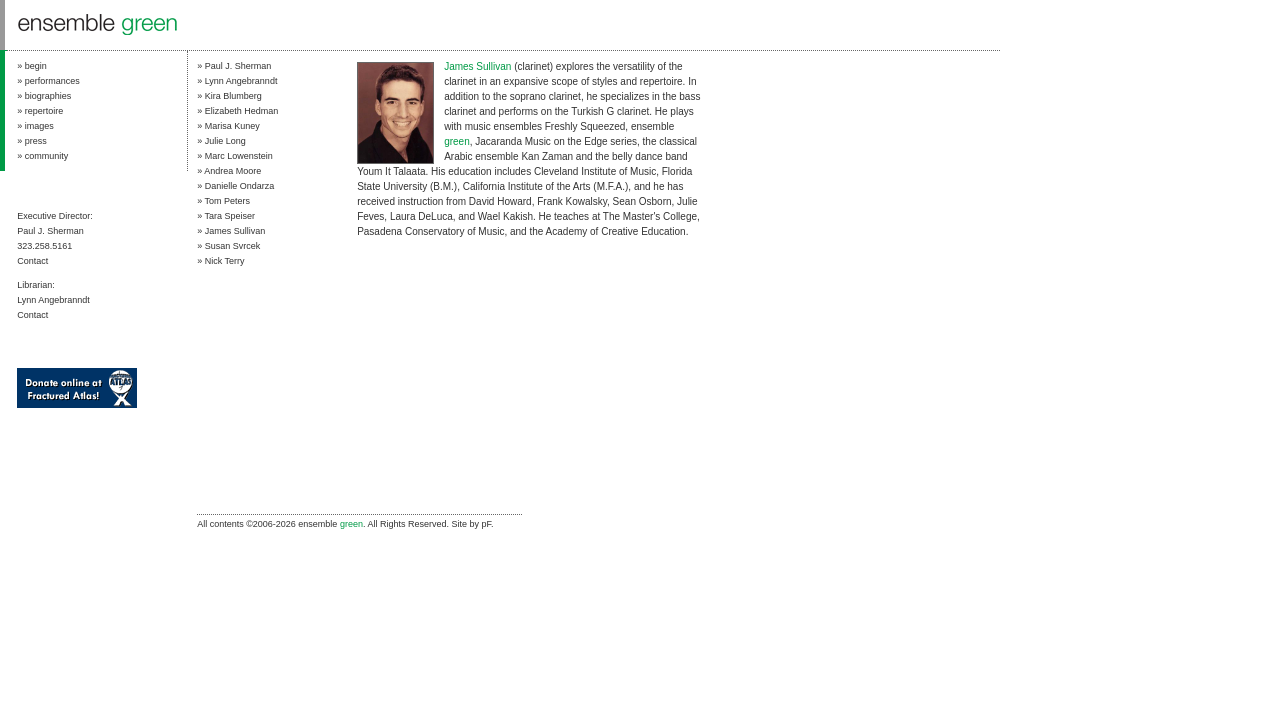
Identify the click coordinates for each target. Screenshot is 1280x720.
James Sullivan (235, 231)
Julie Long (225, 141)
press (36, 141)
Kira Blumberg (233, 96)
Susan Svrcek (233, 246)
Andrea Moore (232, 171)
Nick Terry (225, 261)
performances (52, 81)
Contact (32, 261)
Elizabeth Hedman (242, 111)
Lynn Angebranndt (241, 81)
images (39, 126)
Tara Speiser (229, 216)
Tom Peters (227, 201)
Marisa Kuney (232, 126)
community (47, 156)
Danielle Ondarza (240, 186)
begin (36, 66)
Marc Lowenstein (239, 156)
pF (486, 524)
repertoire (44, 111)
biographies (48, 96)
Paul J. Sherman (238, 66)
